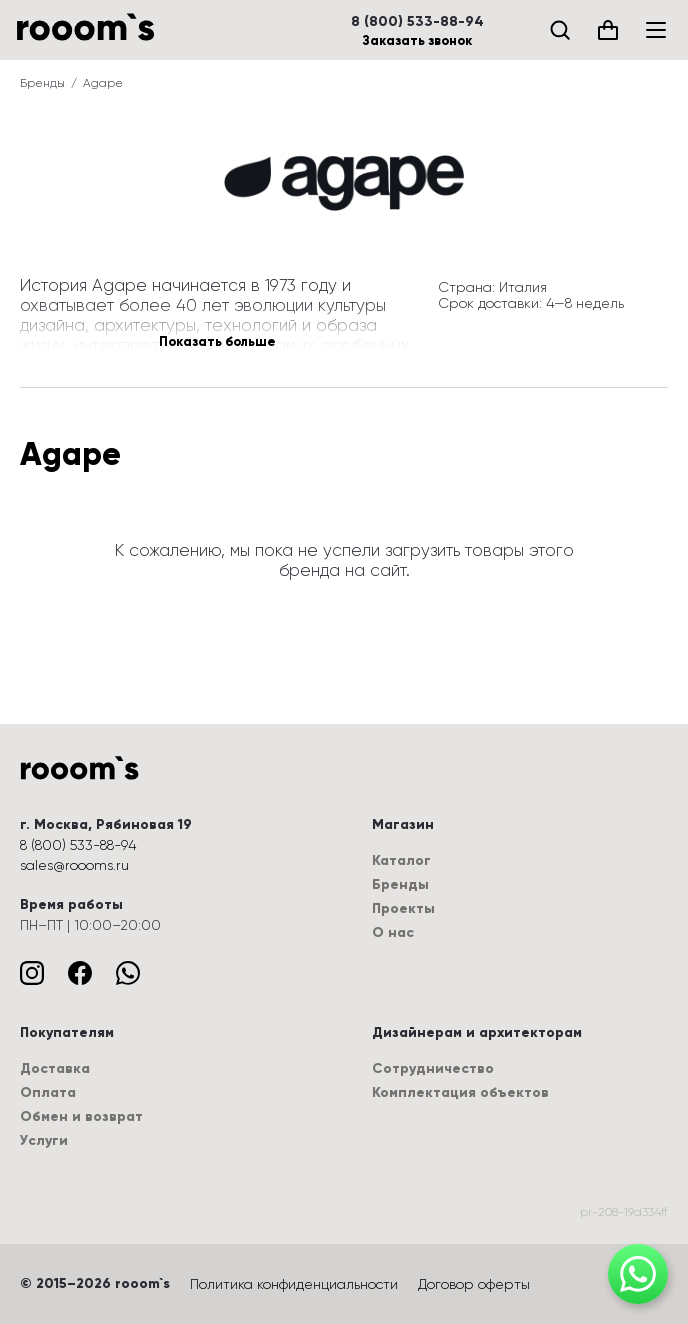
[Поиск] (560, 30)
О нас (393, 932)
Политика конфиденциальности (294, 1284)
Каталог (401, 860)
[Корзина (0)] (608, 30)
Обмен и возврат (81, 1116)
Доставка (55, 1068)
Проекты (403, 908)
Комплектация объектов (460, 1092)
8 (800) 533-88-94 (417, 22)
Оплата (48, 1092)
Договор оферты (474, 1284)
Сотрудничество (433, 1068)
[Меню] (656, 30)
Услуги (44, 1140)
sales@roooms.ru (74, 865)
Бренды (42, 83)
